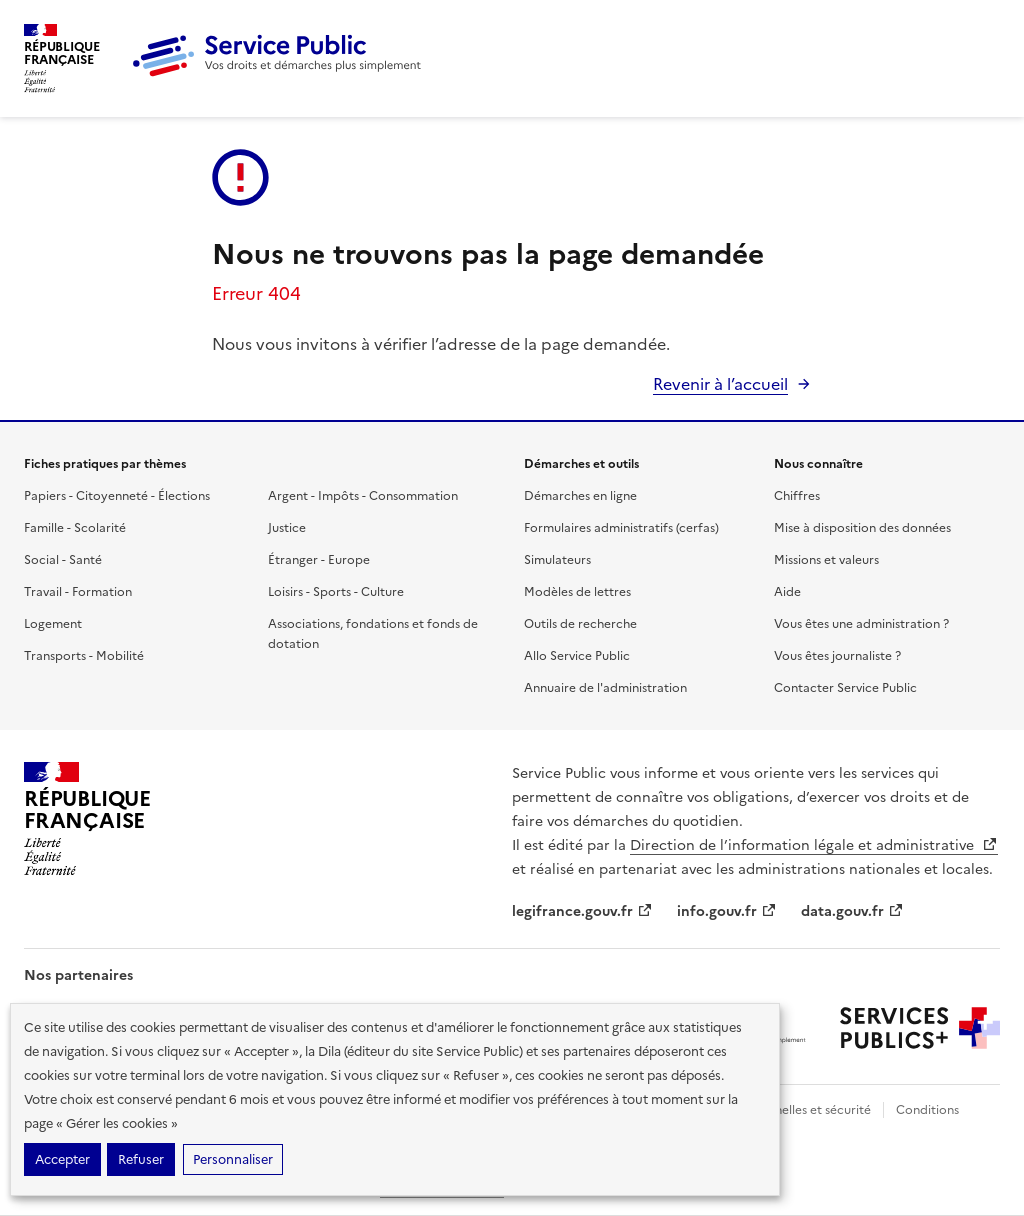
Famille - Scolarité (75, 528)
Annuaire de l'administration (605, 688)
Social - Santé (63, 560)
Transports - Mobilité (84, 656)
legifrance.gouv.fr (582, 911)
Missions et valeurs (826, 560)
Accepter (62, 1159)
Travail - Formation (78, 592)
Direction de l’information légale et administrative (814, 845)
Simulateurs (557, 560)
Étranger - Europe (319, 560)
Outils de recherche (580, 624)
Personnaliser (233, 1159)
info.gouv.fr (727, 911)
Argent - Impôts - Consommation (363, 496)
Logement (53, 624)
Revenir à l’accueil (720, 384)
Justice (287, 528)
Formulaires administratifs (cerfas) (621, 528)
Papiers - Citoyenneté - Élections (117, 496)
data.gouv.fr (852, 911)
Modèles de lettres (577, 592)
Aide (787, 592)
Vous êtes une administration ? (861, 624)
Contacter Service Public (845, 688)
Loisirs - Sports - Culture (336, 592)
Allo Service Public (577, 656)
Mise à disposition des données (862, 528)
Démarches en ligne (580, 496)
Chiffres (797, 496)
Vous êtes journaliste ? (837, 656)
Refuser (141, 1159)
